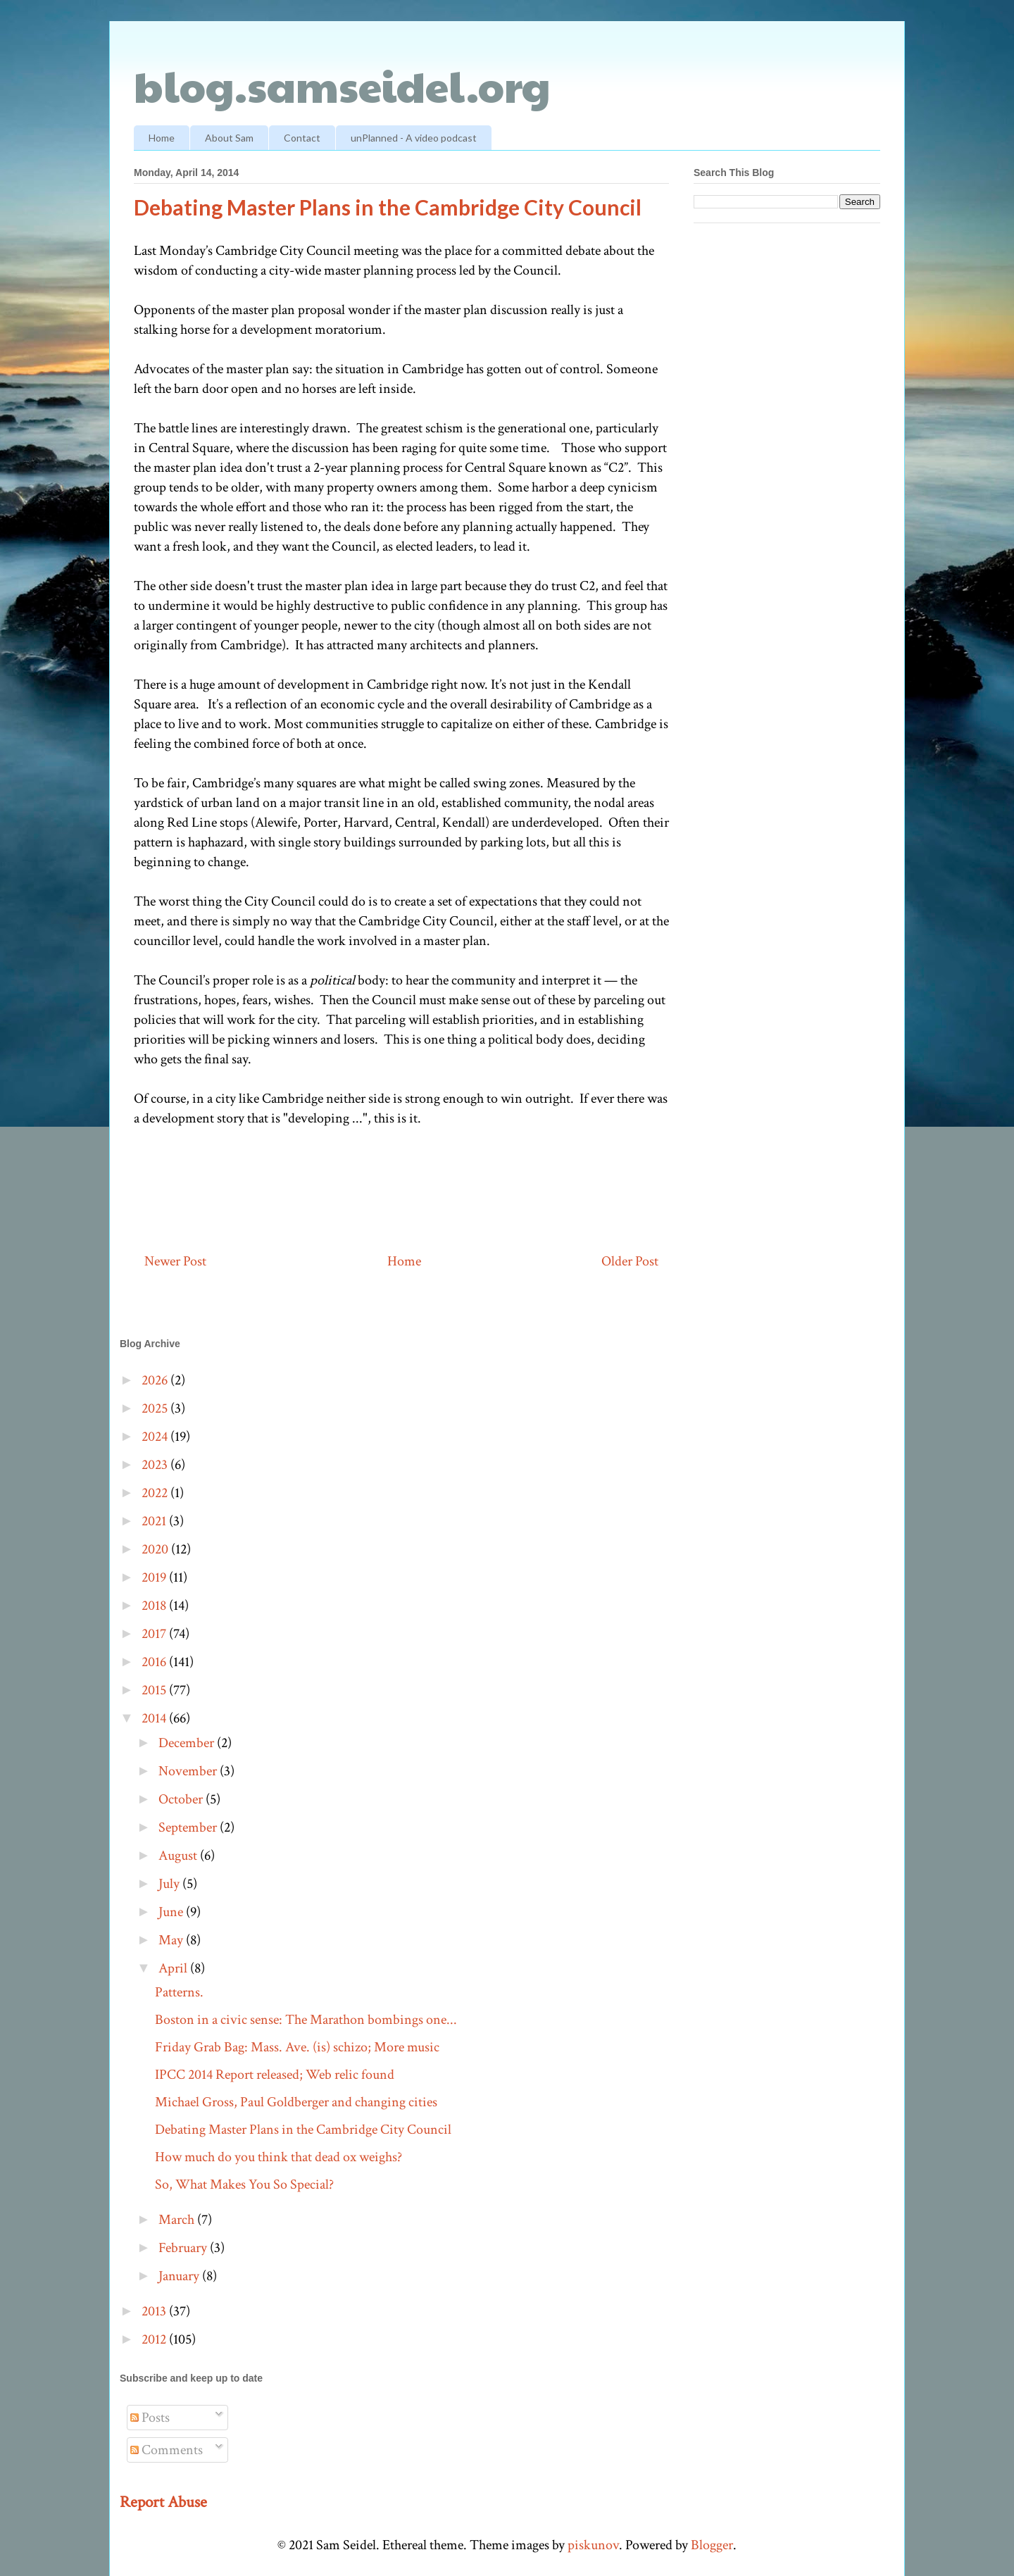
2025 (156, 1408)
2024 (156, 1436)
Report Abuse (163, 2502)
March (177, 2220)
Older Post (629, 1261)
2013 (155, 2311)
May (172, 1940)
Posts (150, 2417)
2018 (155, 1605)
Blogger (712, 2545)
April (174, 1968)
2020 (156, 1549)
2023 (156, 1465)
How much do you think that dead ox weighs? (278, 2157)
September (189, 1827)
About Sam (229, 138)
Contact (302, 138)
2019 (155, 1577)
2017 (155, 1634)
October (182, 1799)
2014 (155, 1718)
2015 (155, 1690)
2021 (155, 1521)
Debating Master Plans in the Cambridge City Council (303, 2129)
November (189, 1771)
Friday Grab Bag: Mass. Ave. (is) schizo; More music (297, 2047)
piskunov (593, 2545)
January (180, 2276)
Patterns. (179, 1992)
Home (162, 138)
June (172, 1912)
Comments (166, 2450)
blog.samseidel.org (342, 85)
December (187, 1743)
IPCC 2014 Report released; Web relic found (274, 2074)
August (179, 1855)
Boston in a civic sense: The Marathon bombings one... (306, 2020)
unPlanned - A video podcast (414, 138)
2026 (156, 1380)
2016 (155, 1662)
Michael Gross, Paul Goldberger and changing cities (296, 2102)
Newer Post (175, 1261)
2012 (155, 2339)
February (184, 2248)
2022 (156, 1493)
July (170, 1884)
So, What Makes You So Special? (244, 2184)
